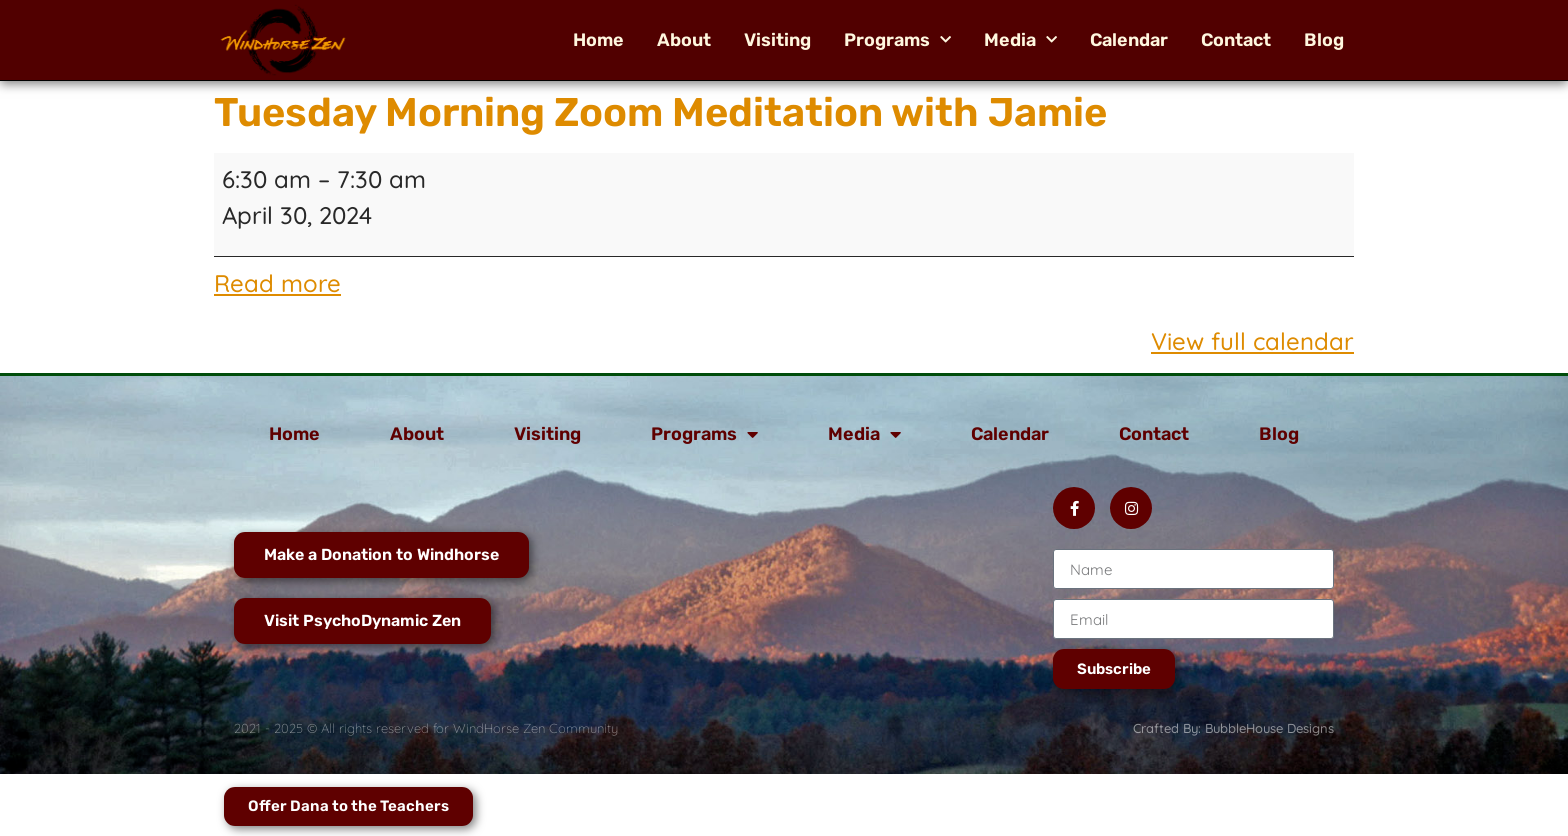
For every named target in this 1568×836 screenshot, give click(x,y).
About (684, 40)
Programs (897, 40)
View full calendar (1252, 341)
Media (1020, 40)
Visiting (777, 40)
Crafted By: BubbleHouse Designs (1233, 728)
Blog (1324, 40)
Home (598, 40)
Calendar (1129, 40)
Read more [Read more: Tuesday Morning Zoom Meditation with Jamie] (277, 283)
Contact (1236, 40)
